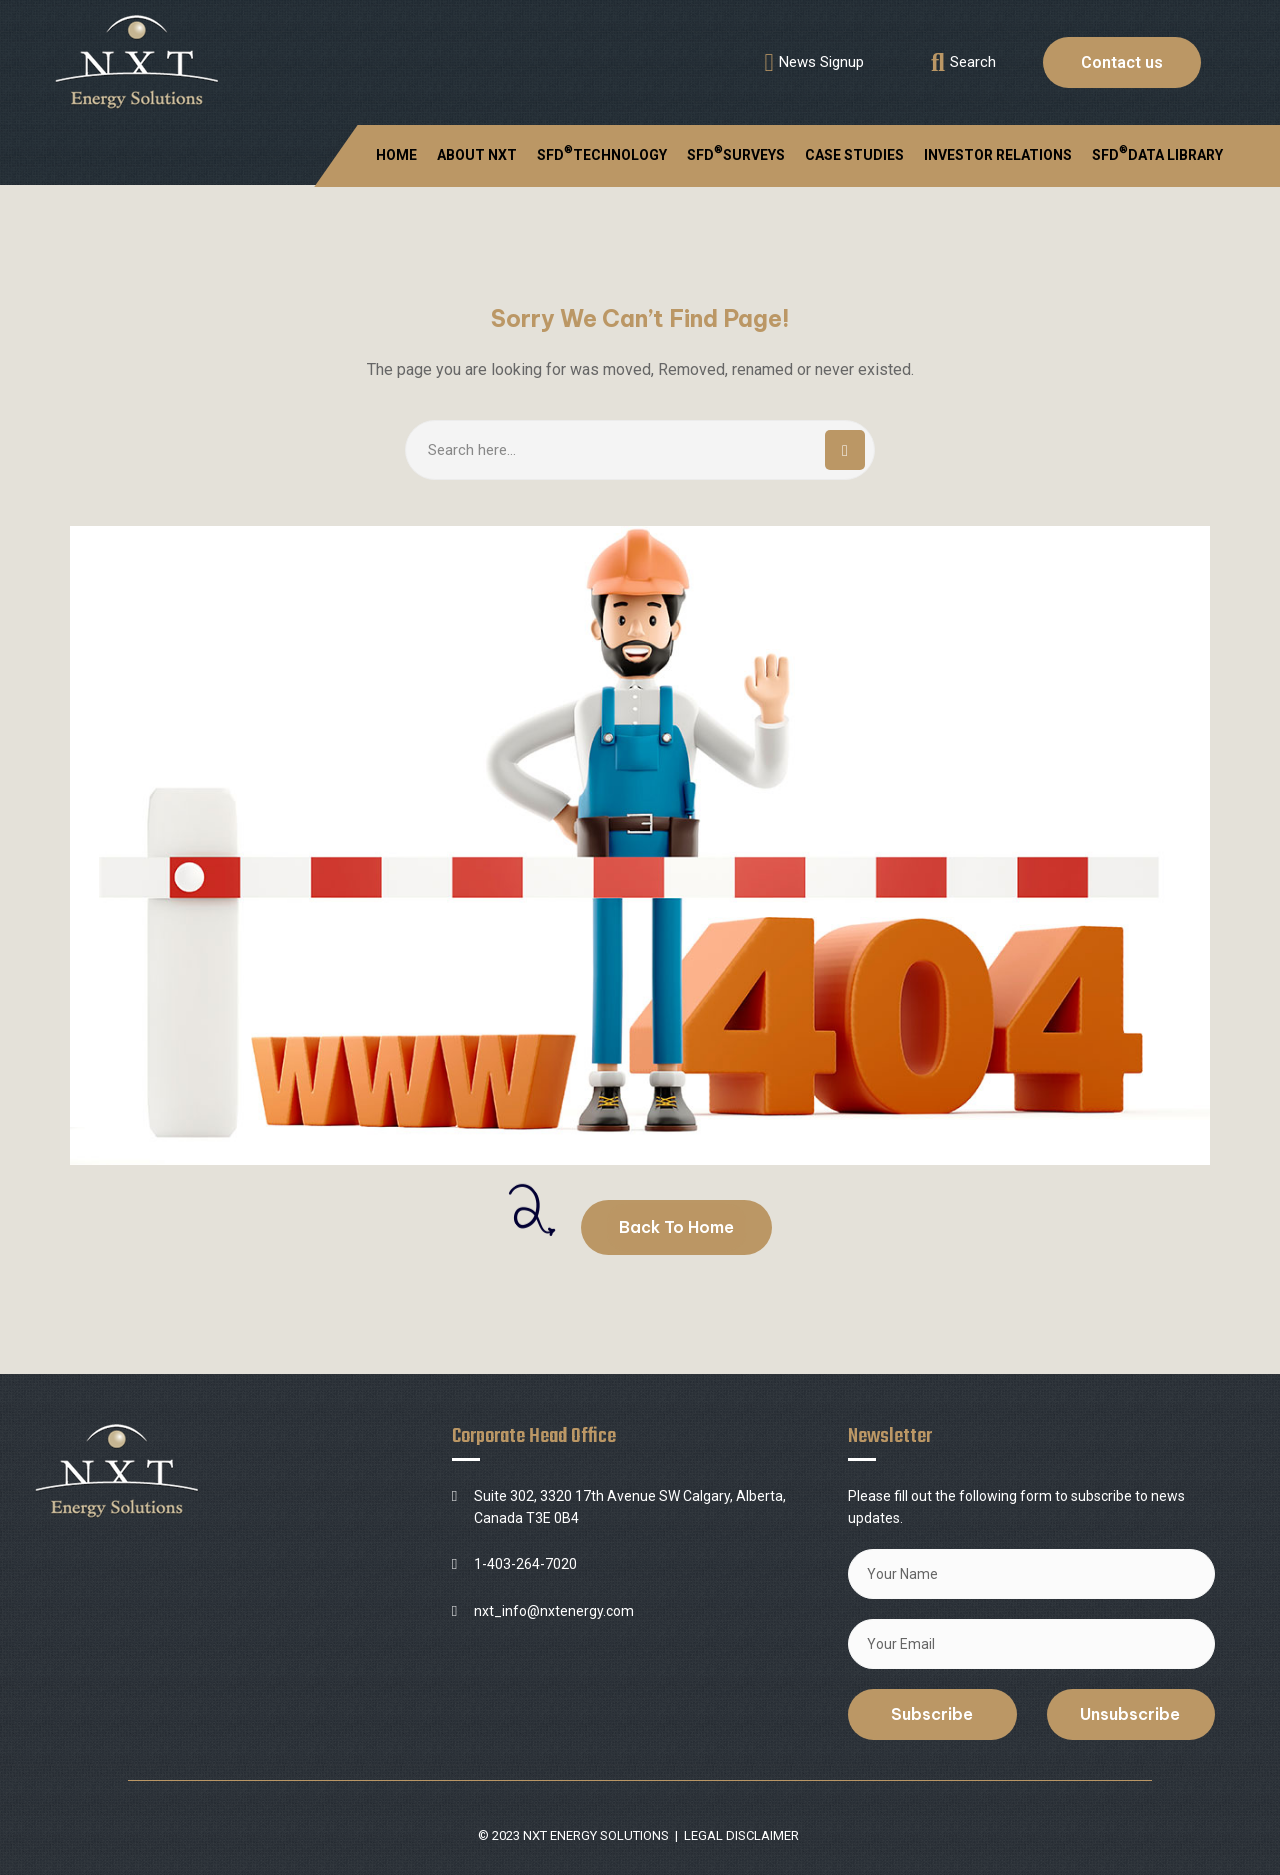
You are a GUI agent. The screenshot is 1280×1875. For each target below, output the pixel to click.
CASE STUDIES (854, 155)
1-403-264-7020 (525, 1564)
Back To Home (676, 1227)
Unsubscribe (1130, 1714)
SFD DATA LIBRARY (1157, 153)
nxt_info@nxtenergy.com (554, 1611)
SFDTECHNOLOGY (602, 153)
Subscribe (932, 1714)
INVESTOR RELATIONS (998, 155)
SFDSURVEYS (736, 153)
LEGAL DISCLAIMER (741, 1835)
